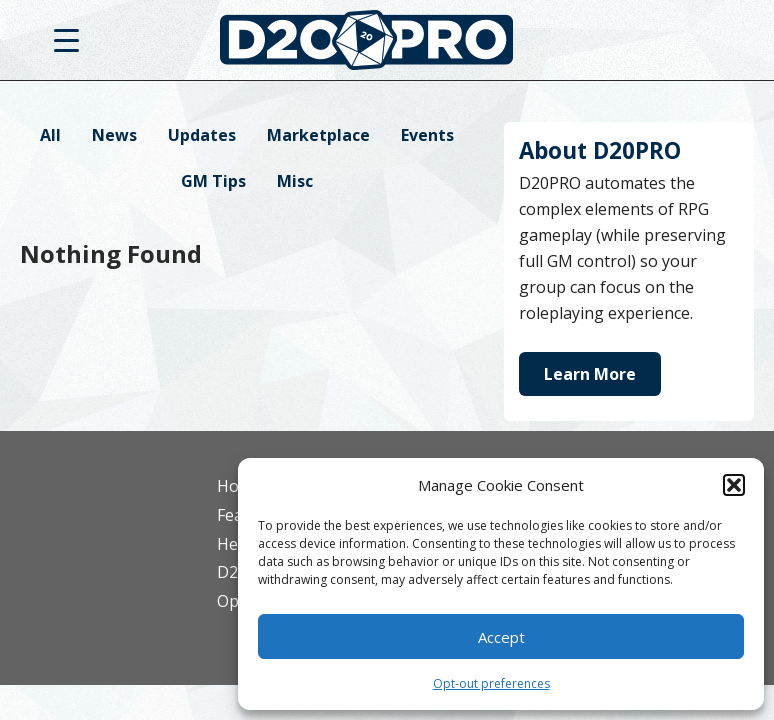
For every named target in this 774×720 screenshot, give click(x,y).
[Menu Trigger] (66, 39)
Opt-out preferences (491, 683)
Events (427, 135)
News (114, 135)
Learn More (590, 374)
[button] (734, 485)
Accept (501, 637)
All (50, 135)
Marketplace (318, 135)
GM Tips (213, 181)
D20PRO (387, 45)
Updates (202, 135)
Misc (295, 181)
